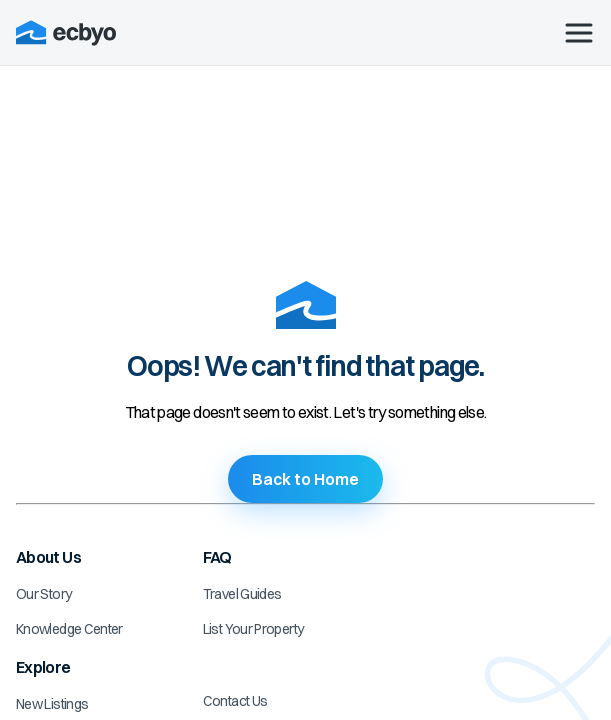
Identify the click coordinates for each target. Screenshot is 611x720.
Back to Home (305, 479)
